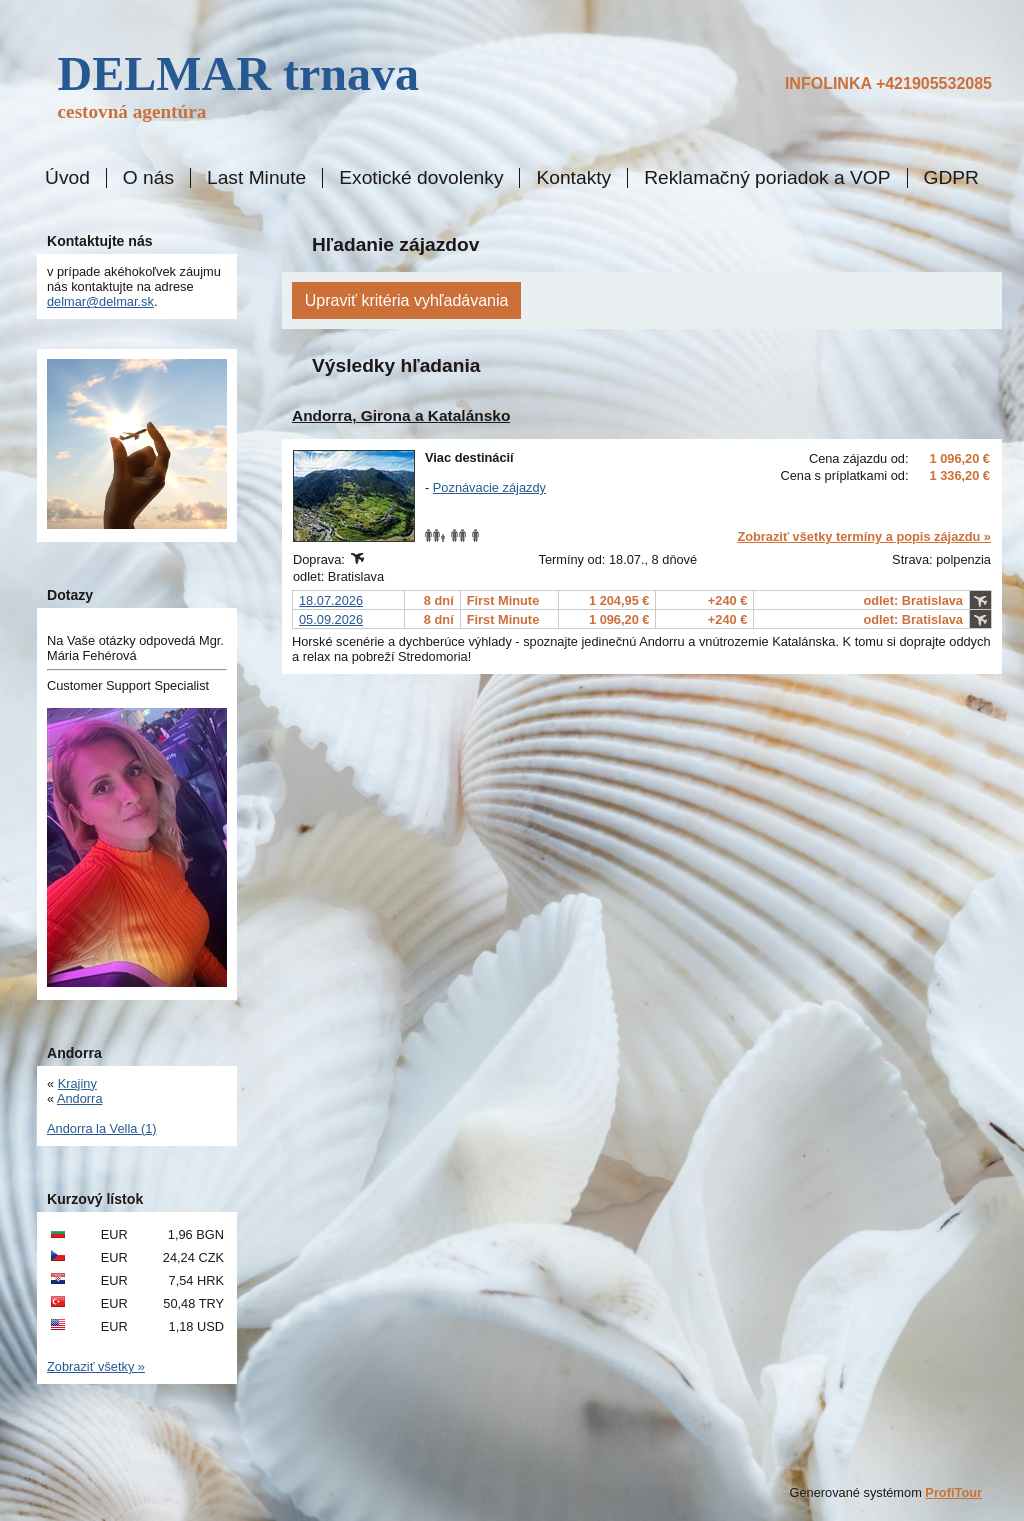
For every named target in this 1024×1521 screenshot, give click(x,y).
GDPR (951, 178)
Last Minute (256, 178)
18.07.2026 (331, 600)
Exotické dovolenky (421, 178)
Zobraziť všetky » (96, 1366)
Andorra (80, 1098)
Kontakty (573, 178)
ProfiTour (953, 1492)
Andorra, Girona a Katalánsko (401, 415)
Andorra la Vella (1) (102, 1128)
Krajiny (77, 1083)
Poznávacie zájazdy (489, 487)
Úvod (67, 178)
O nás (148, 178)
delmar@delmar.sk (100, 301)
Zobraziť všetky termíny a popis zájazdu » (864, 536)
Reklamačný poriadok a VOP (767, 178)
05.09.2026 (331, 619)
